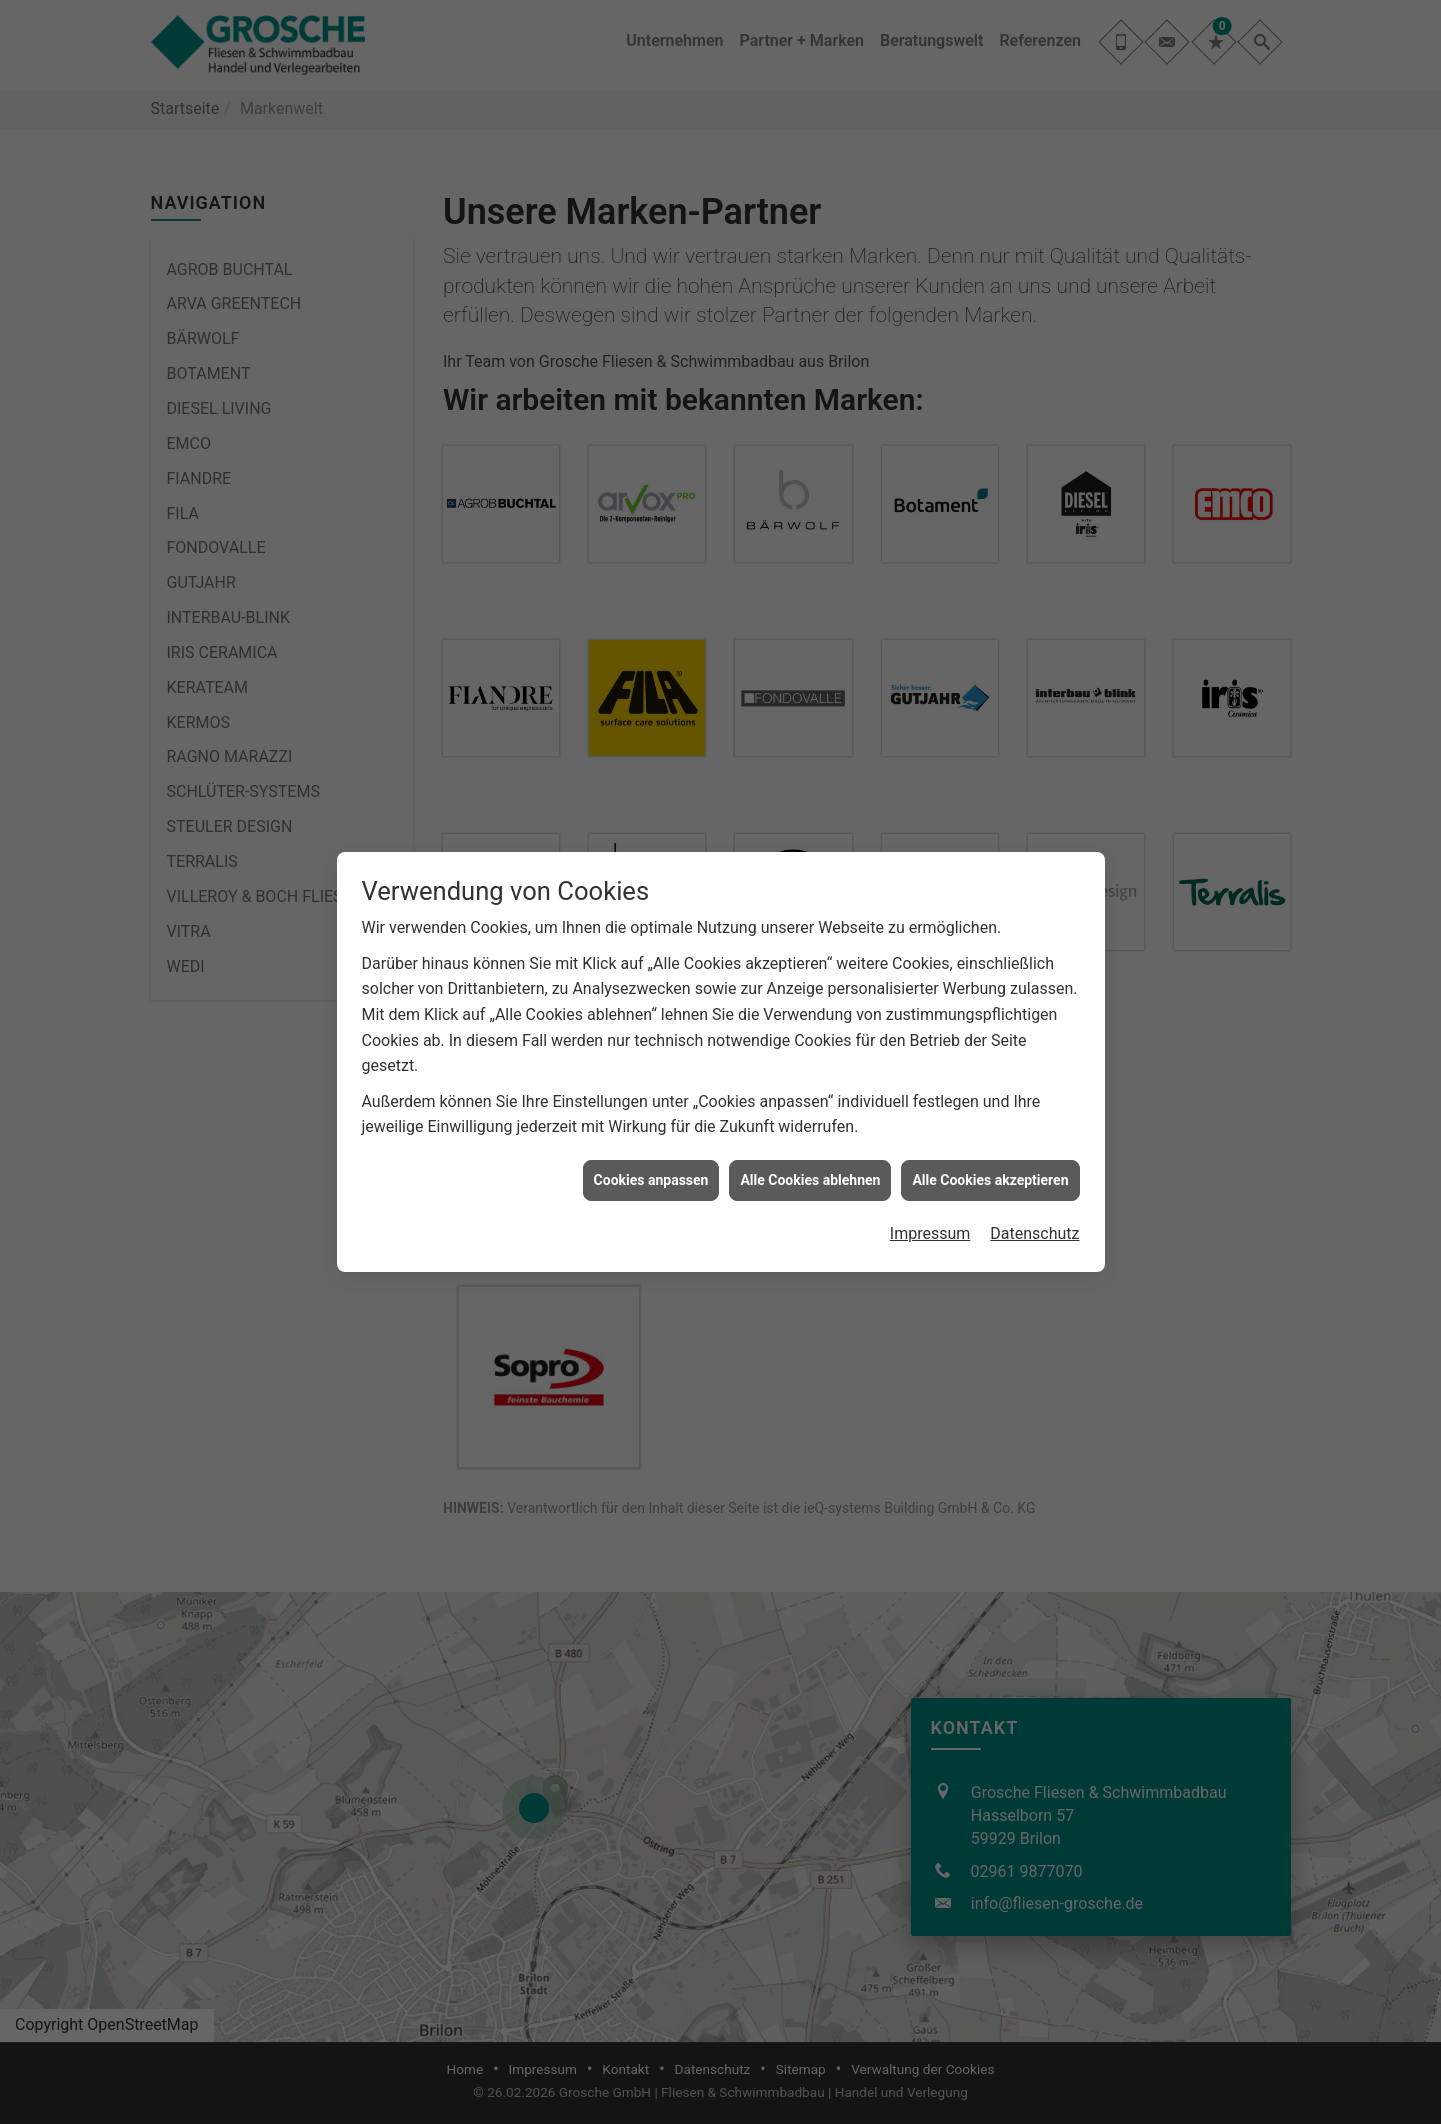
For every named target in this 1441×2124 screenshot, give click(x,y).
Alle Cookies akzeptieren (990, 1180)
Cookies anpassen (651, 1180)
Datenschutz (1034, 1233)
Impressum (930, 1233)
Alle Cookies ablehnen (810, 1180)
